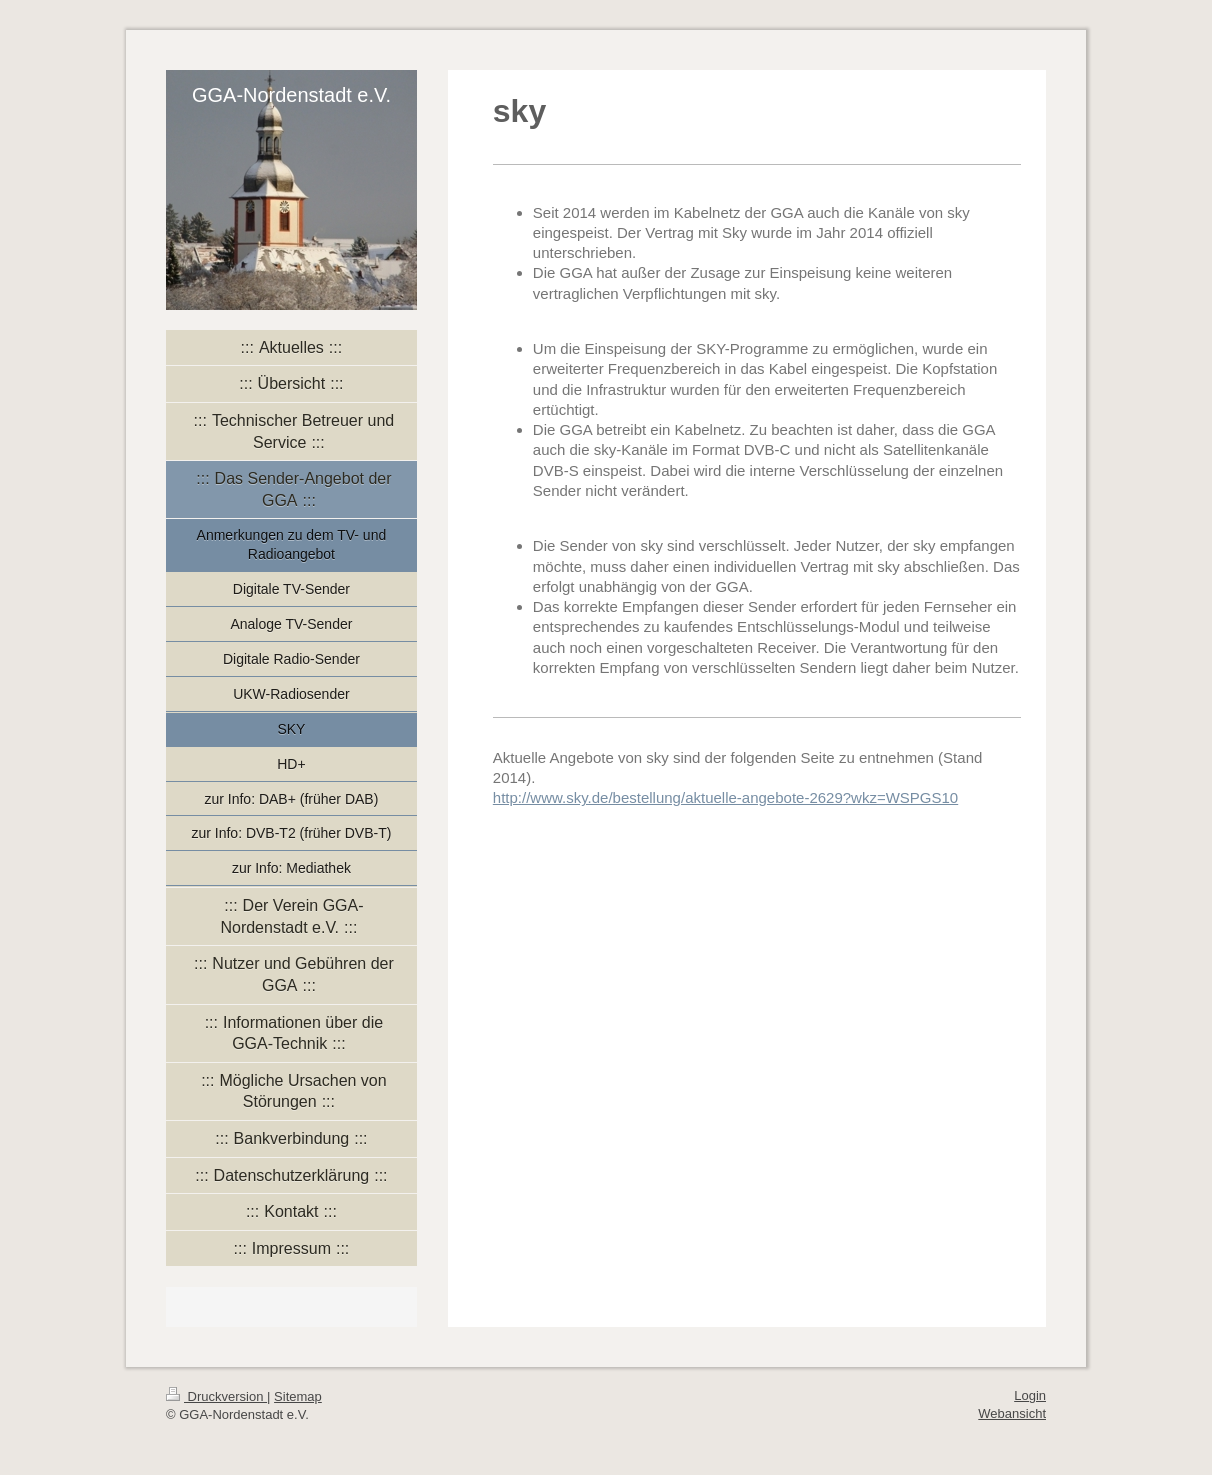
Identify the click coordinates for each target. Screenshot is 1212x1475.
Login (1030, 1395)
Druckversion (216, 1396)
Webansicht (1012, 1413)
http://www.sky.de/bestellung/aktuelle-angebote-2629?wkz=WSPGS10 (725, 797)
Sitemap (298, 1396)
